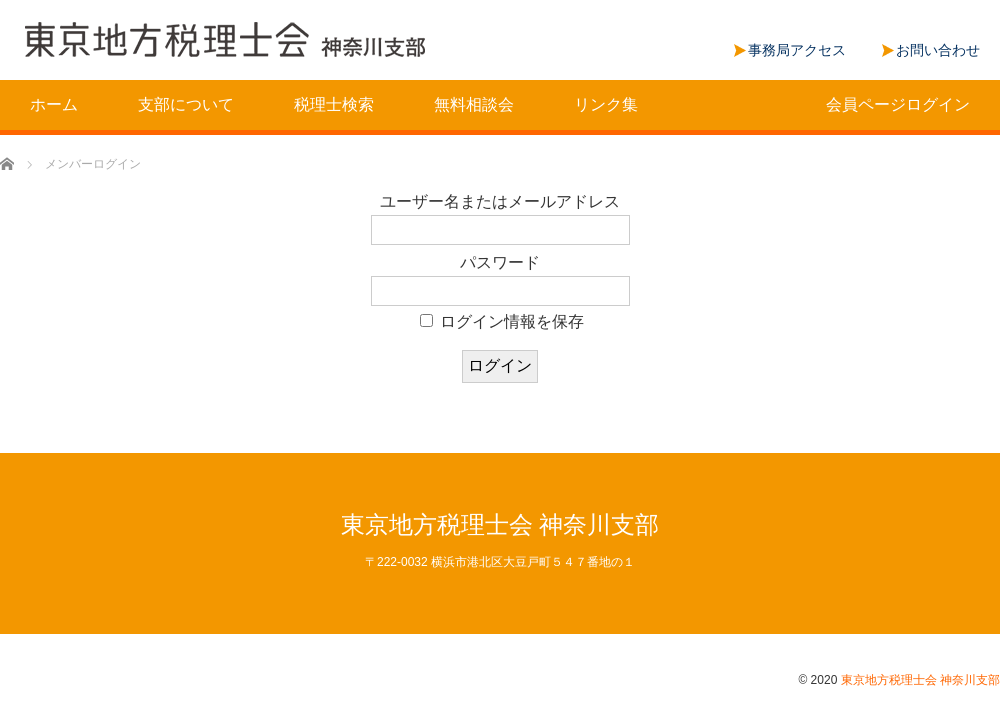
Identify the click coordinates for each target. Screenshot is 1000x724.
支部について (186, 104)
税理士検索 (334, 104)
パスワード (500, 262)
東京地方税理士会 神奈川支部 (500, 524)
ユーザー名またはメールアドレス (500, 201)
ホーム (54, 104)
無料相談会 (474, 104)
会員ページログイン (898, 104)
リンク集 (606, 104)
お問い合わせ (938, 50)
